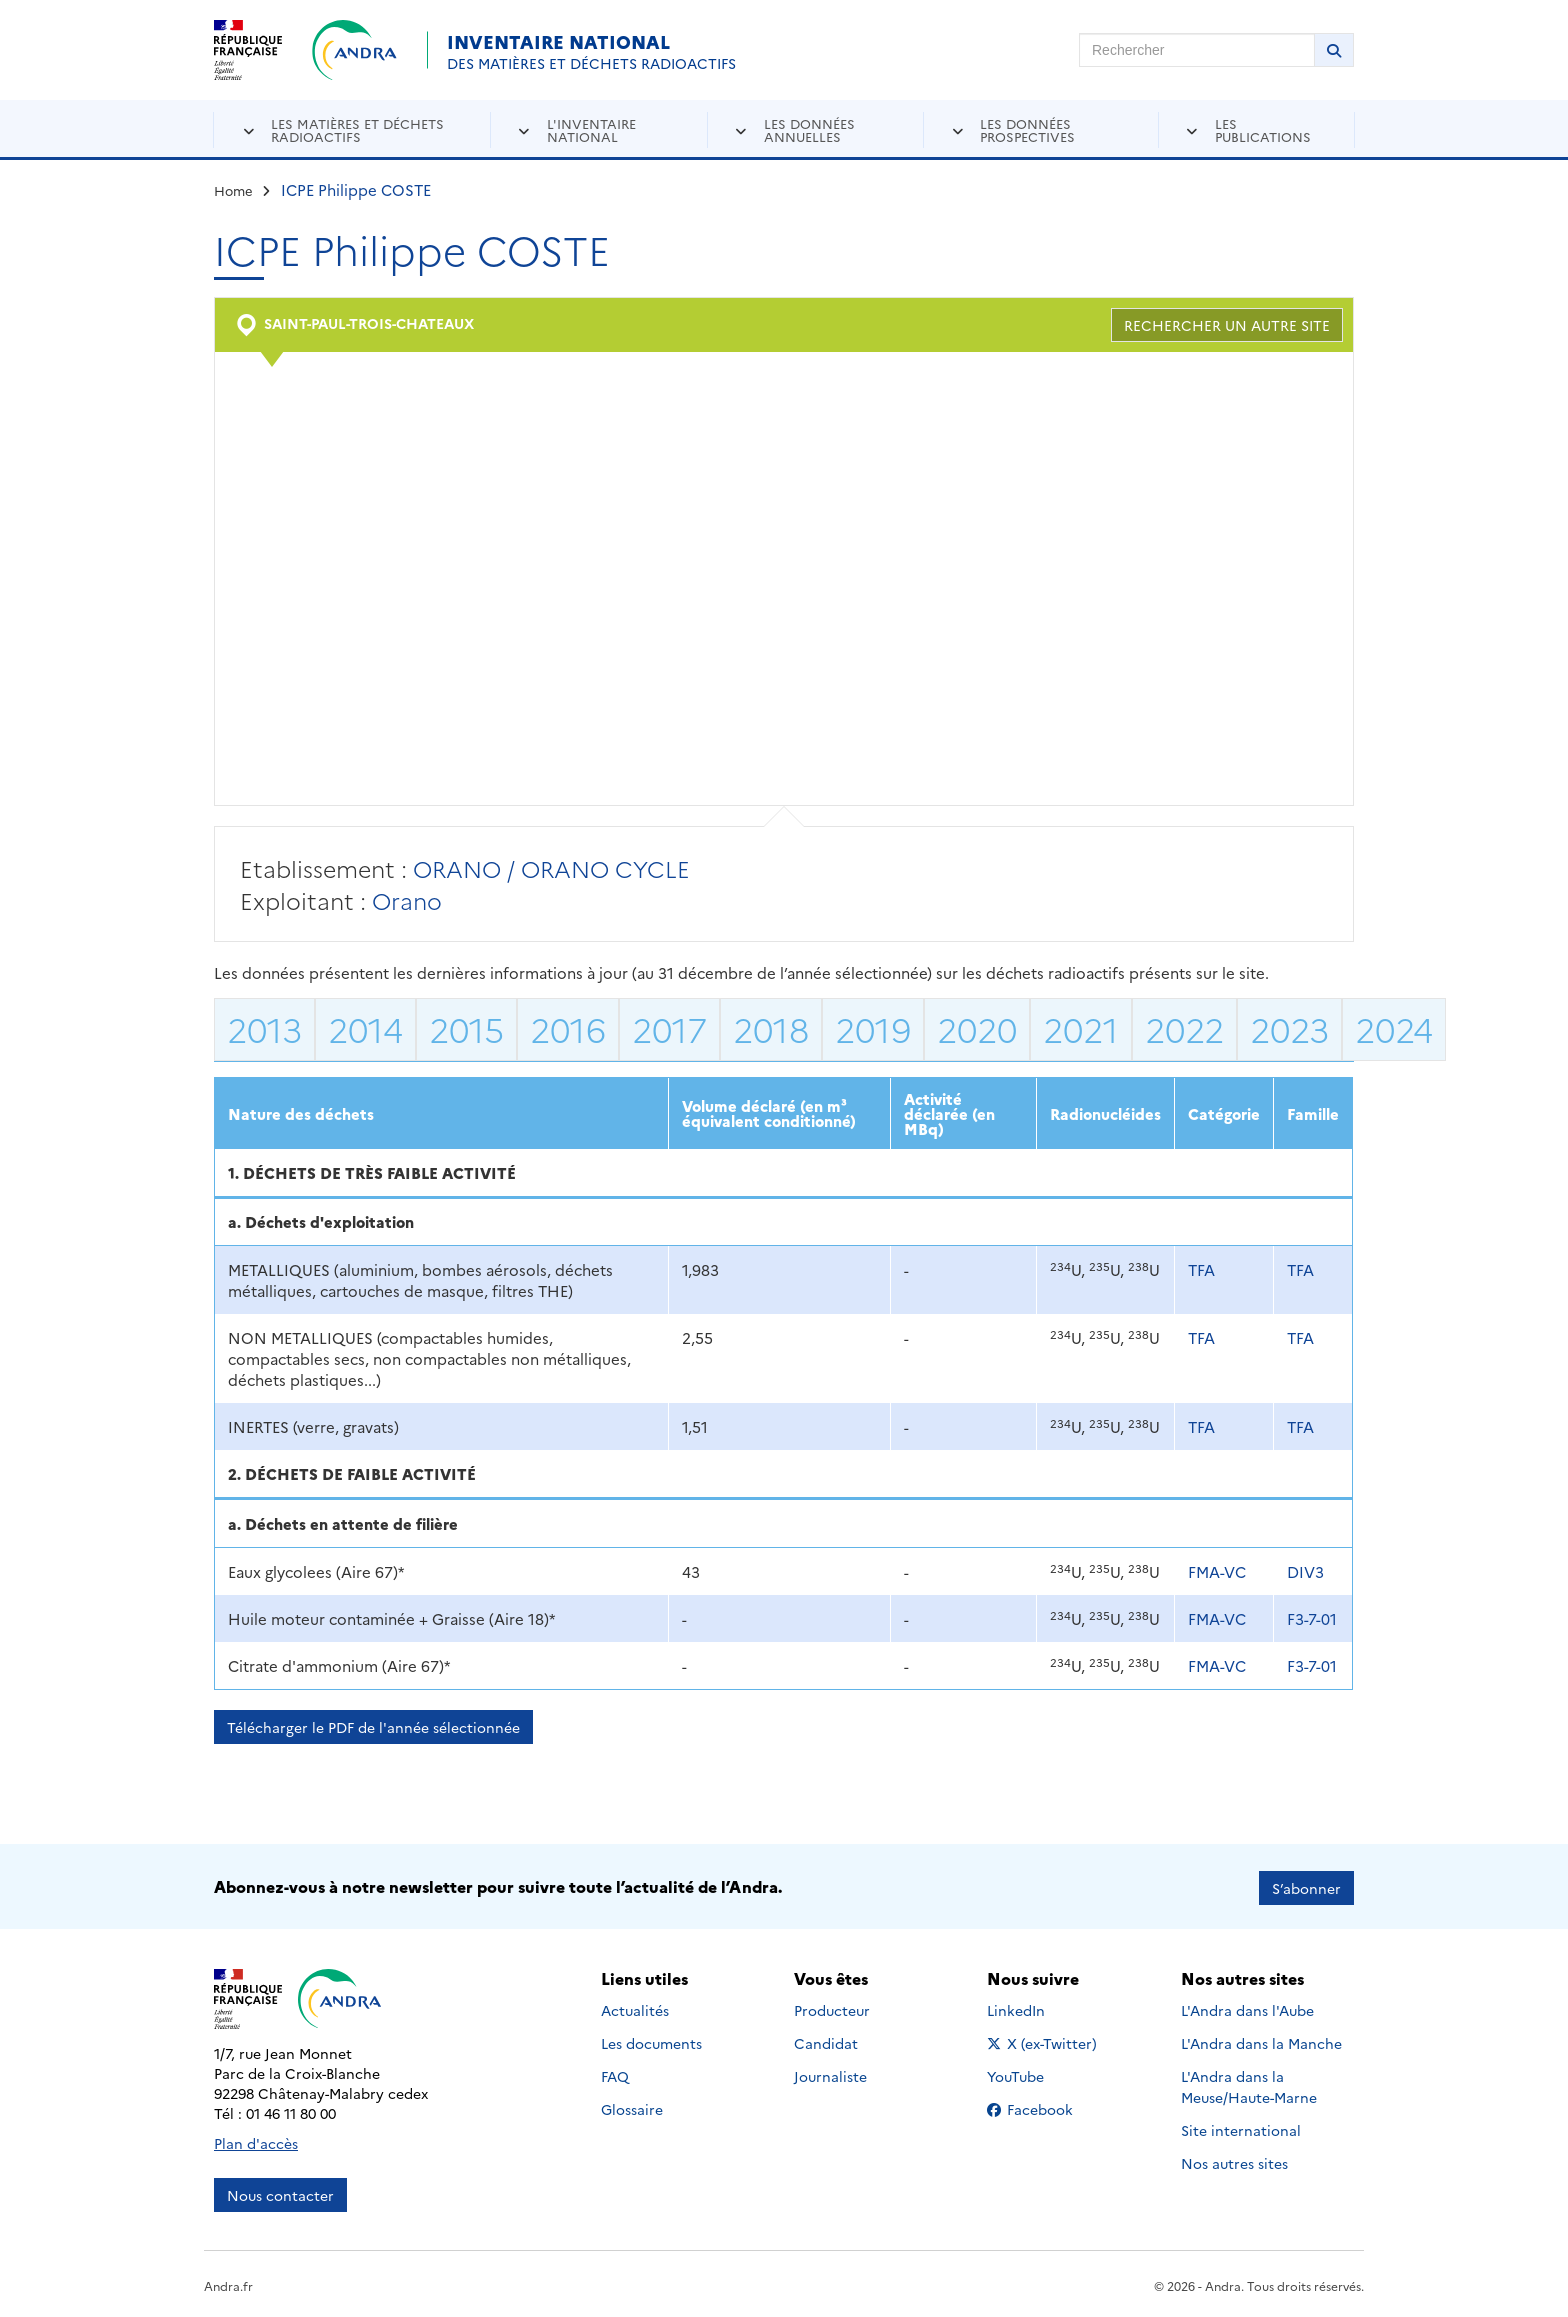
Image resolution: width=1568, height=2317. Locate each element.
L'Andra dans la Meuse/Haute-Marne (1249, 2083)
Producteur (832, 2007)
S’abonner (1306, 1885)
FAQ (615, 2073)
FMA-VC (1217, 1571)
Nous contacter (280, 2192)
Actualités (635, 2007)
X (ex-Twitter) (1045, 2040)
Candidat (826, 2040)
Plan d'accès (256, 2140)
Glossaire (632, 2106)
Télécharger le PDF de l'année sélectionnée (373, 1727)
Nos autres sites (1234, 2160)
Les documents (651, 2040)
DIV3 (1305, 1571)
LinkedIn (1037, 2007)
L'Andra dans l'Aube (1247, 2007)
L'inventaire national (591, 129)
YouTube (1037, 2073)
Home (233, 190)
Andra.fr (228, 2282)
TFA (1201, 1269)
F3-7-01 (1312, 1618)
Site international (1241, 2127)
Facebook (1045, 2106)
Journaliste (830, 2073)
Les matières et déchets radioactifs (357, 129)
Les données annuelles (809, 129)
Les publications (1263, 129)
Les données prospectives (1027, 129)
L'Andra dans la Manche (1261, 2040)
